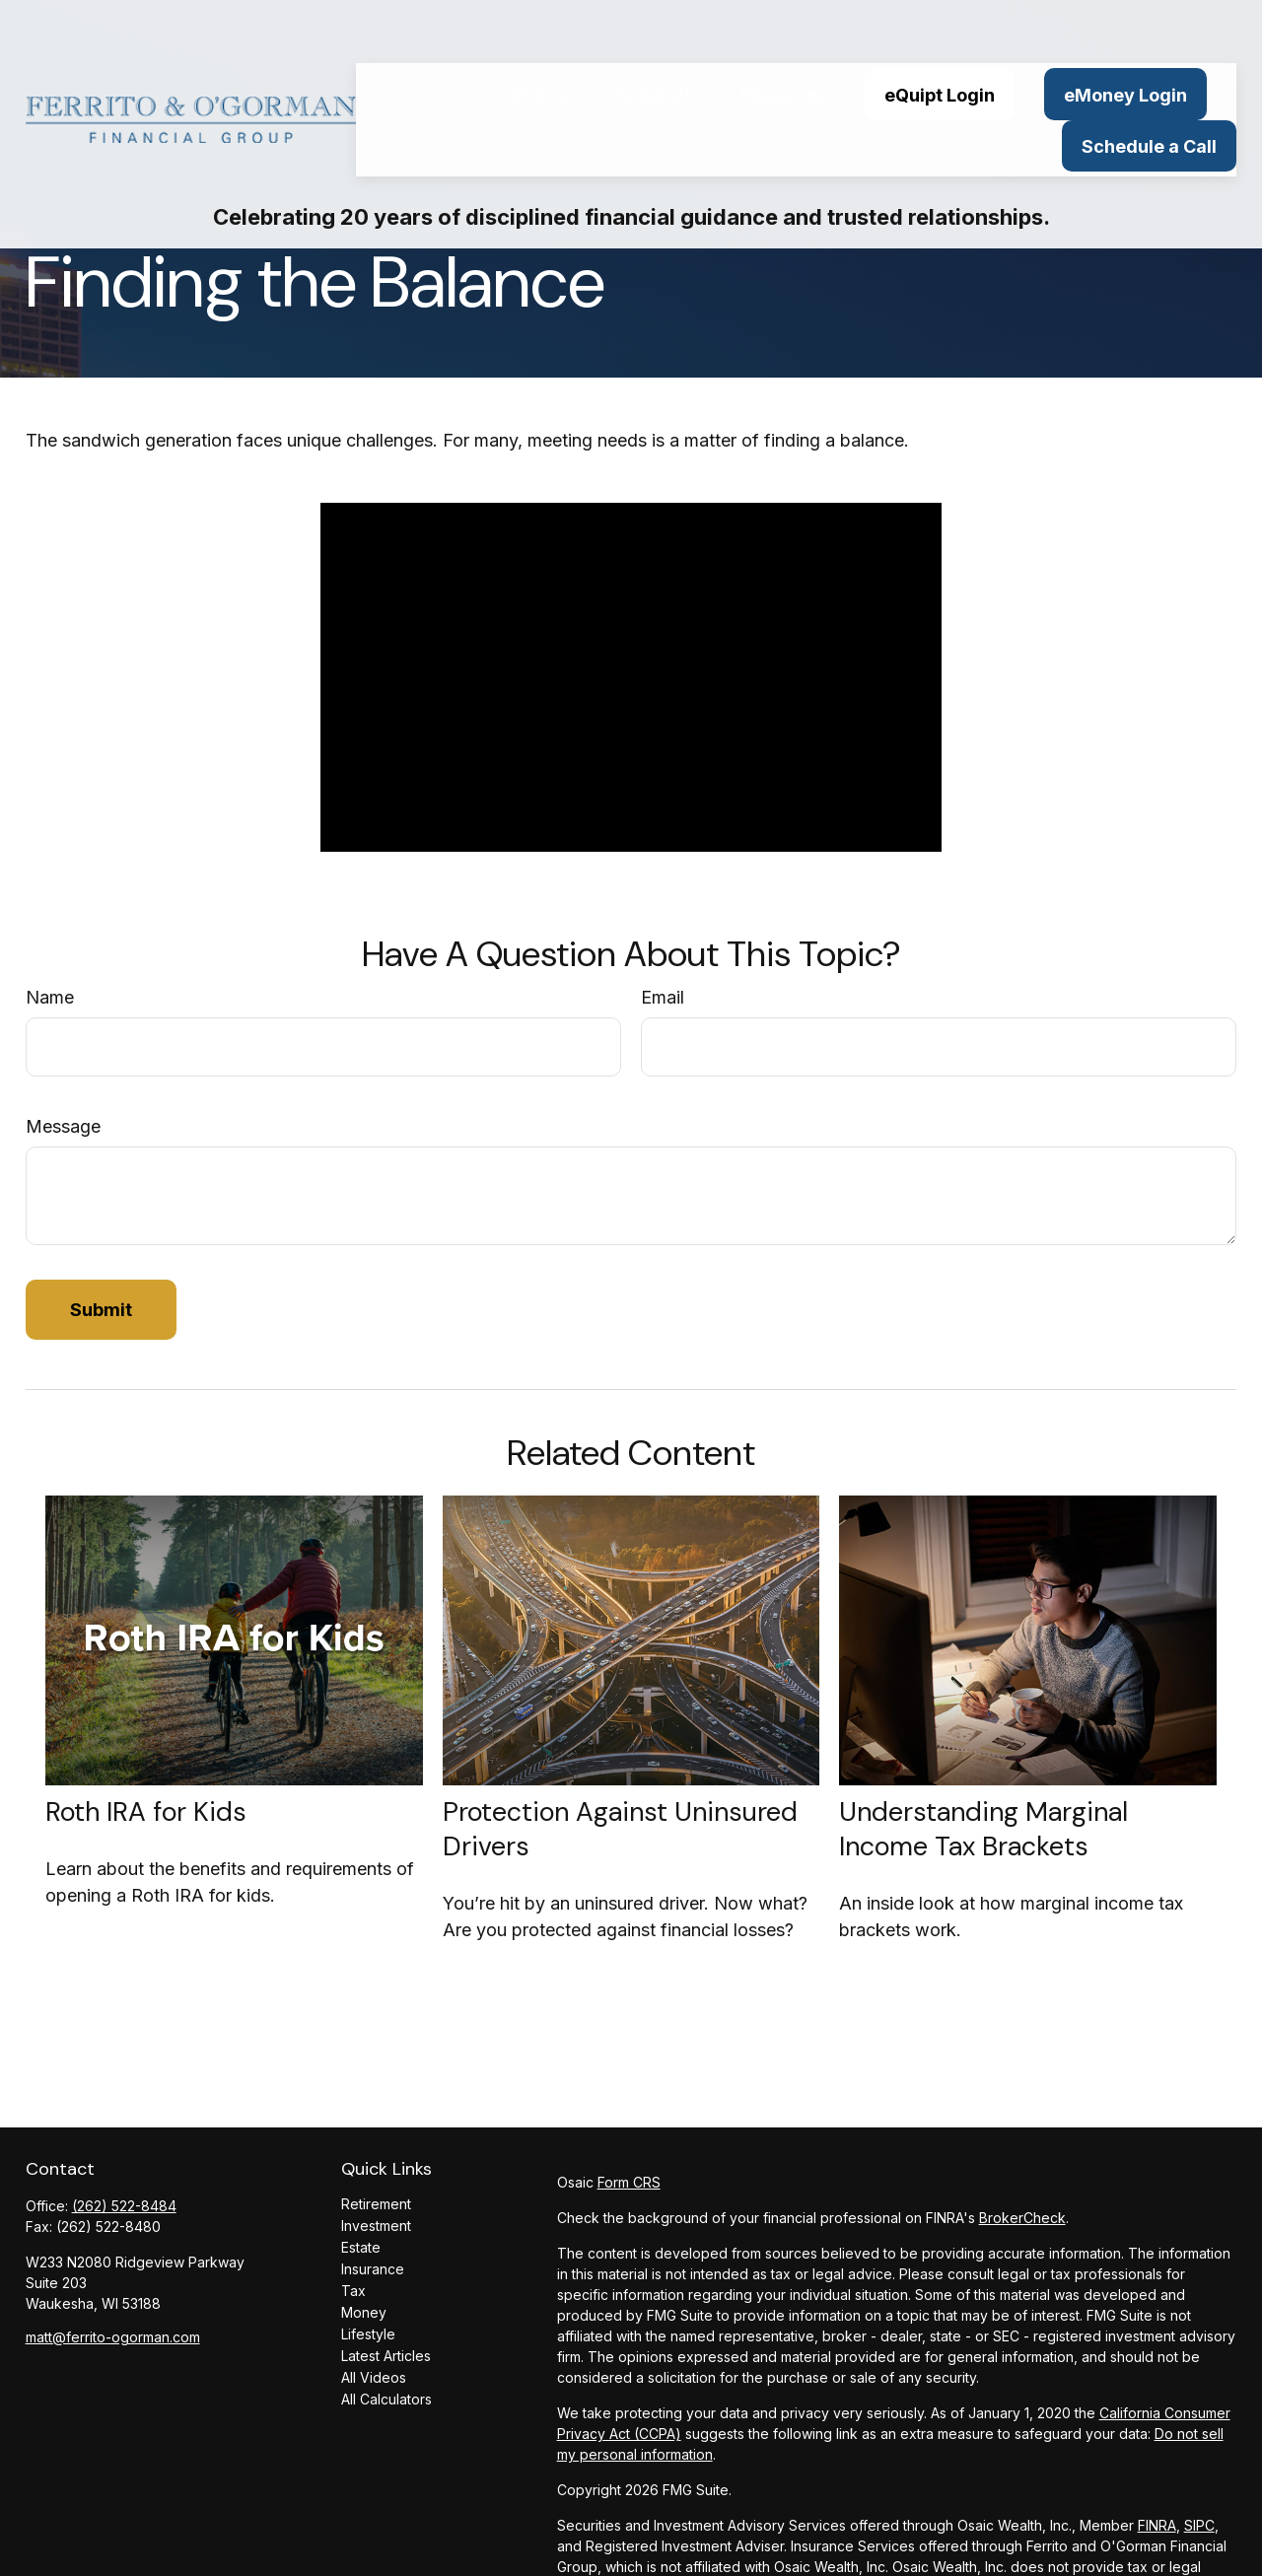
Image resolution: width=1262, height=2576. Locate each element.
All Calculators (386, 2399)
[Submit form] (101, 1310)
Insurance (372, 2269)
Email (662, 997)
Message (63, 1126)
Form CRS (629, 2182)
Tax (353, 2290)
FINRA (1157, 2525)
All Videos (373, 2377)
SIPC (1199, 2525)
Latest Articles (386, 2355)
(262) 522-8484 (124, 2205)
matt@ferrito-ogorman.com (113, 2337)
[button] (533, 41)
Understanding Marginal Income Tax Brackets (983, 1828)
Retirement (376, 2203)
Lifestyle (368, 2334)
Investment (376, 2225)
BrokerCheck (1022, 2217)
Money (363, 2312)
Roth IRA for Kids (145, 1811)
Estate (361, 2247)
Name (50, 997)
